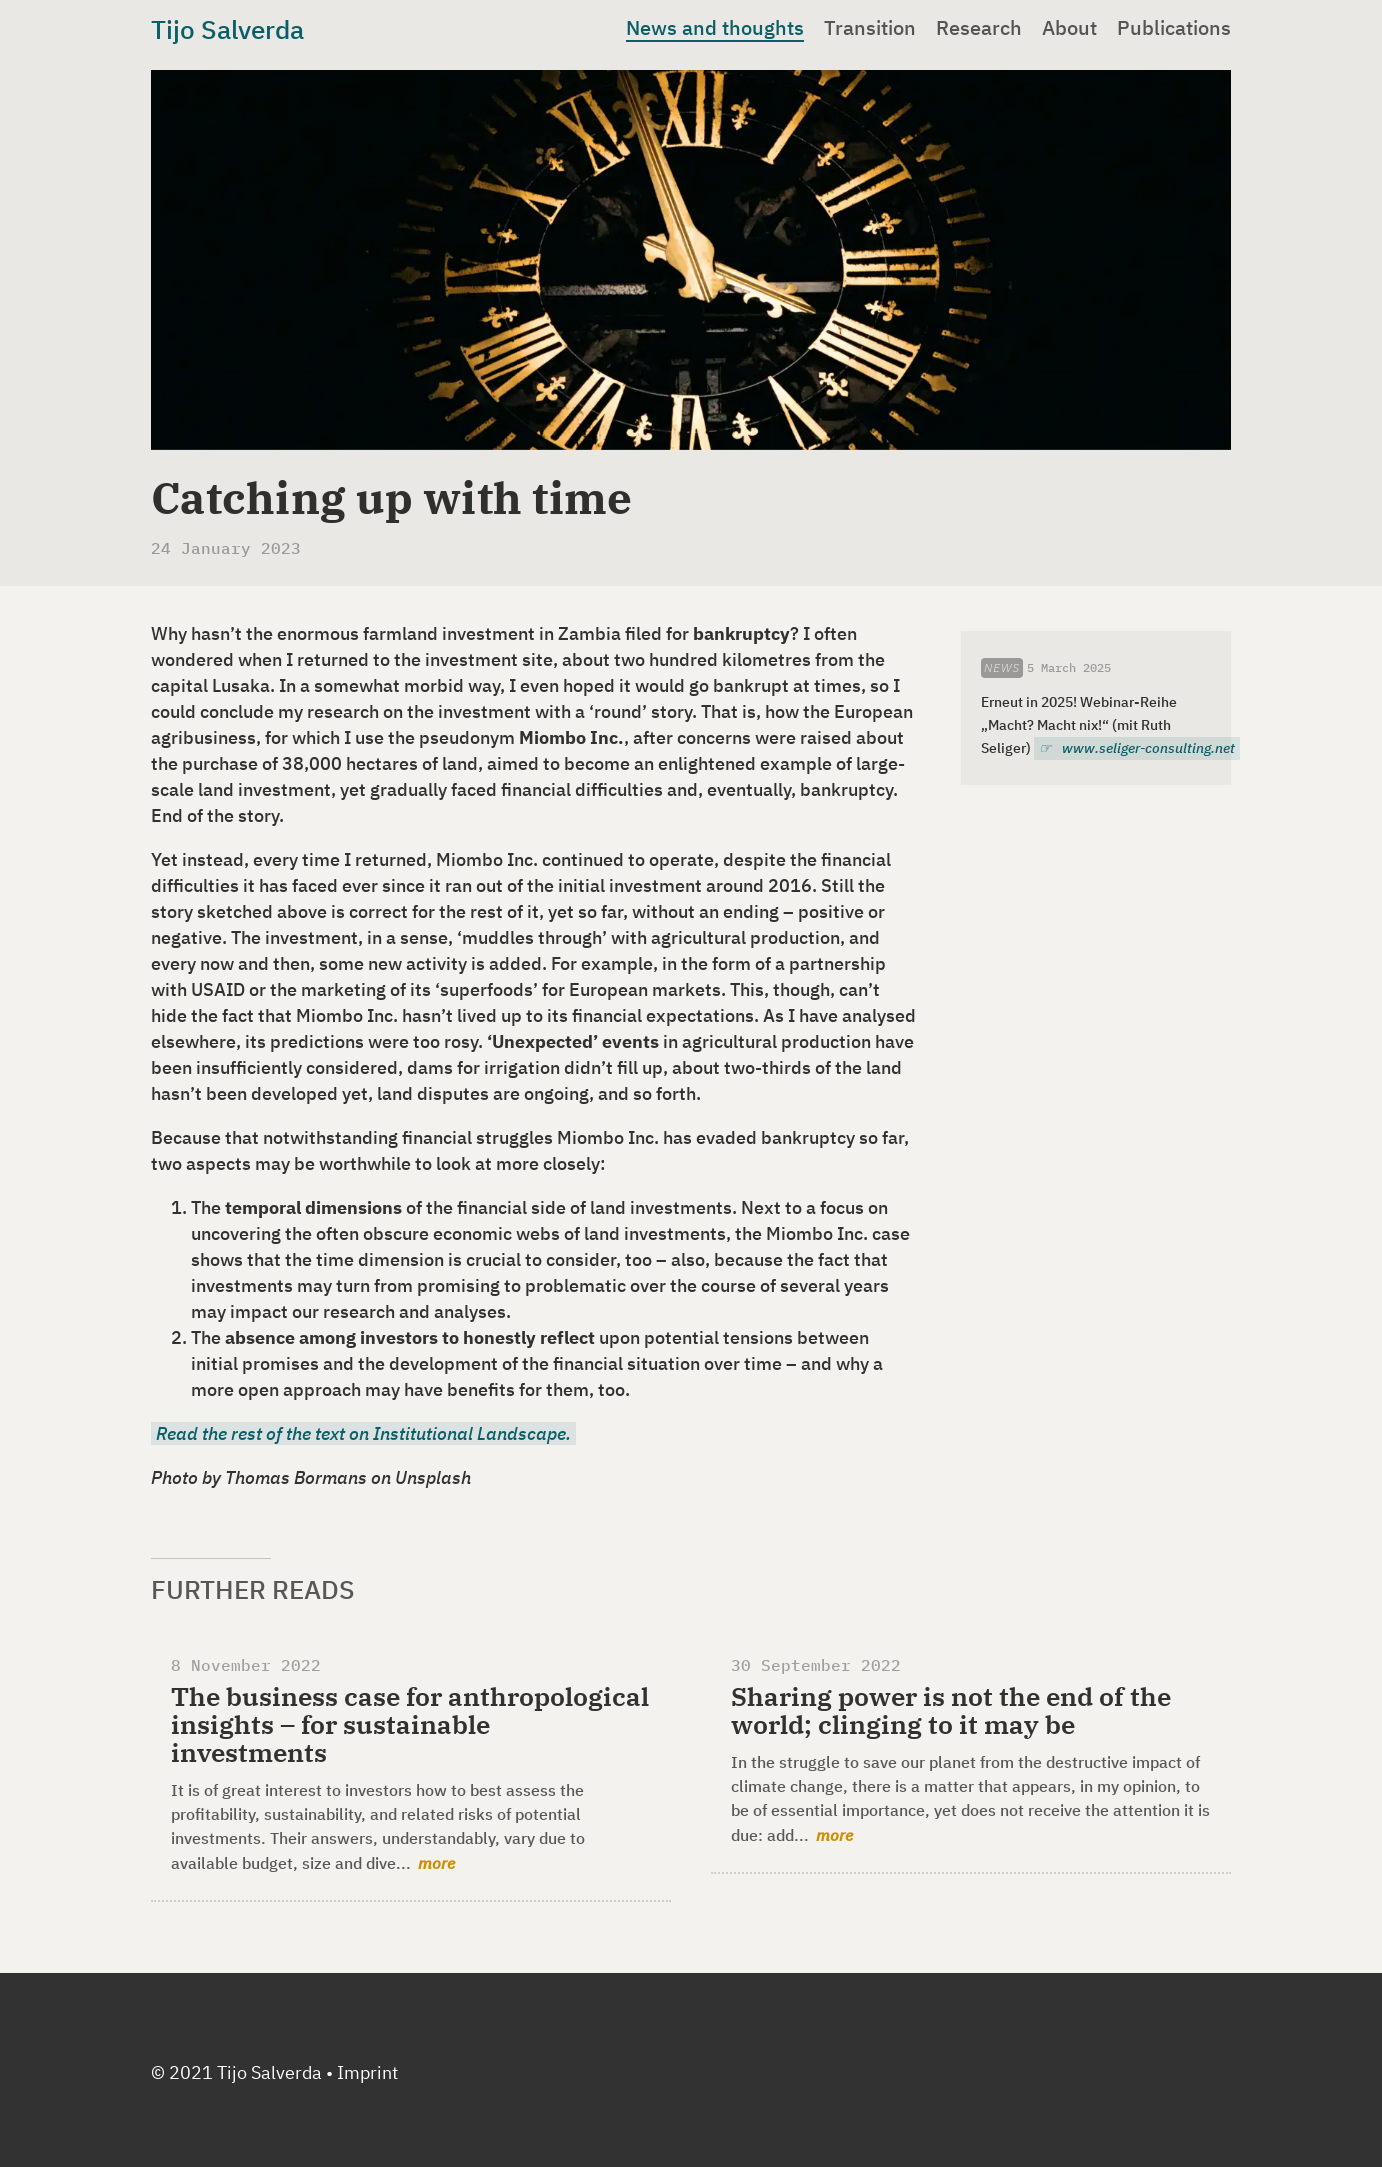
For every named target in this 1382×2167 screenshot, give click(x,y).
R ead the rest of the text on (363, 1433)
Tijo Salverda (227, 29)
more (436, 1863)
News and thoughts (715, 28)
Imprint (367, 2072)
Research (979, 28)
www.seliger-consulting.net (1148, 748)
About (1069, 28)
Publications (1174, 28)
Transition (870, 28)
